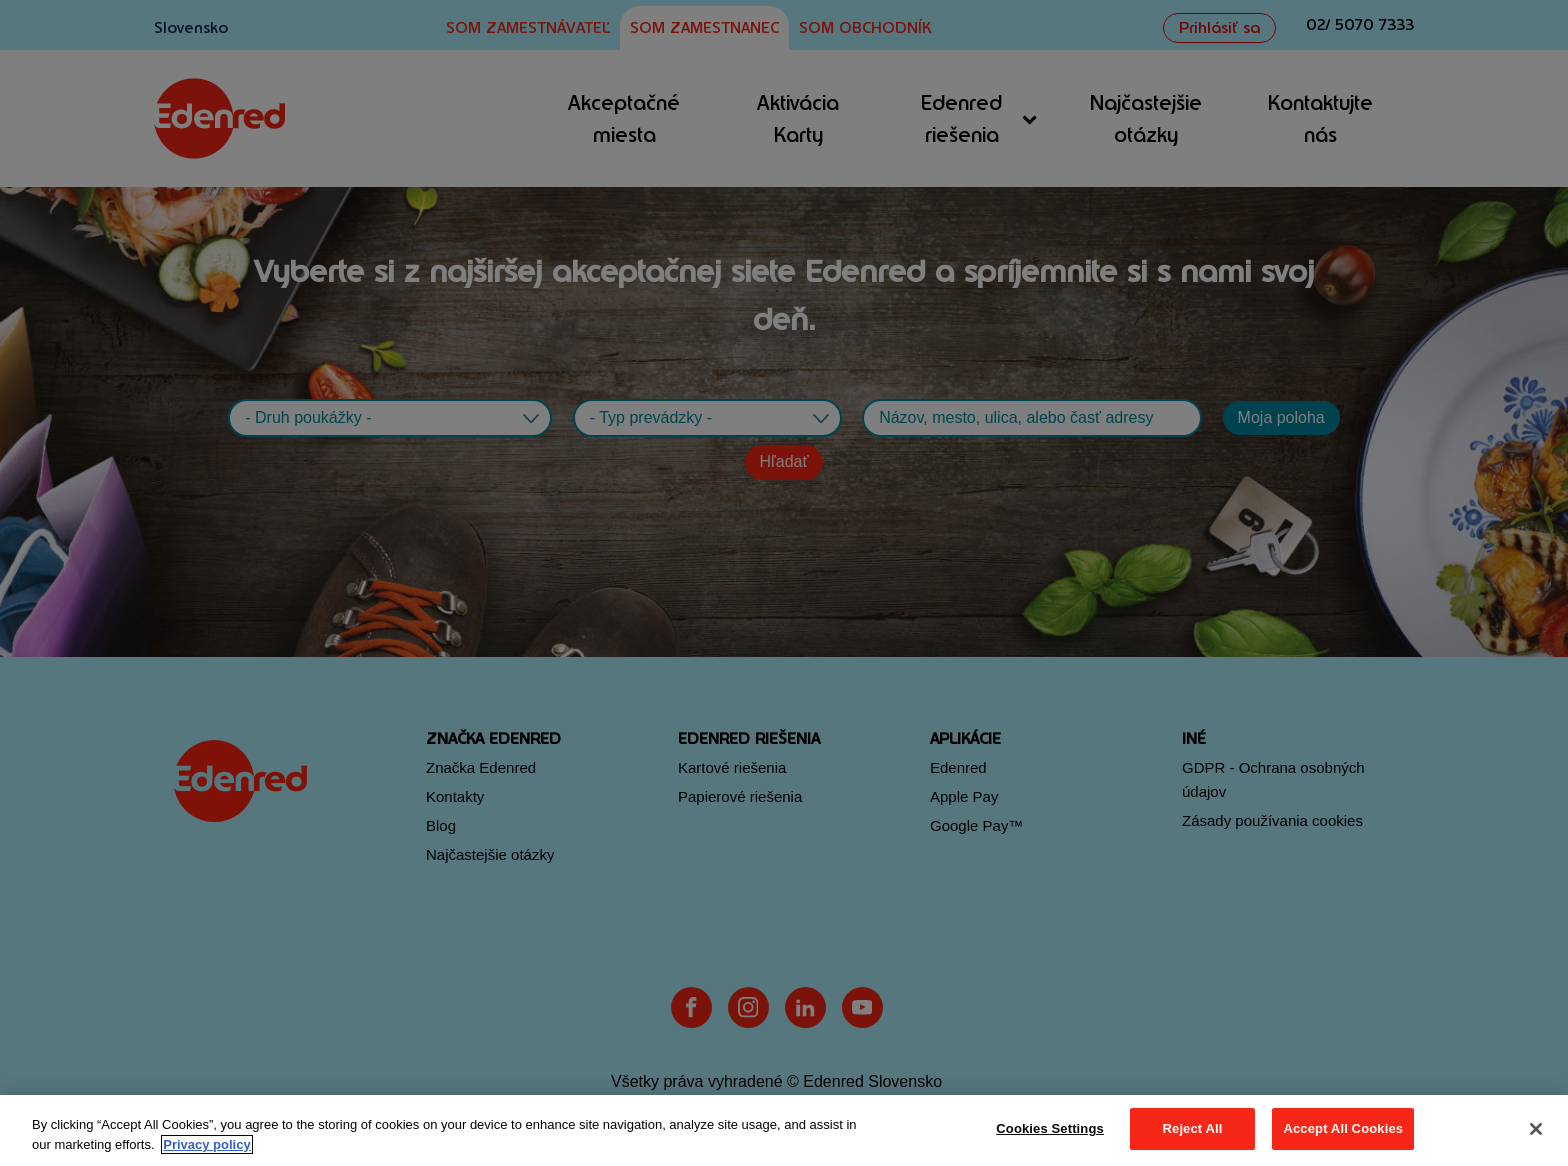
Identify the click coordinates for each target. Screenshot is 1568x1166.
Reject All (1193, 1128)
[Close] (1536, 1129)
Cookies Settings (1050, 1128)
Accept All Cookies (1343, 1128)
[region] (784, 1130)
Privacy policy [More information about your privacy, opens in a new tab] (206, 1144)
